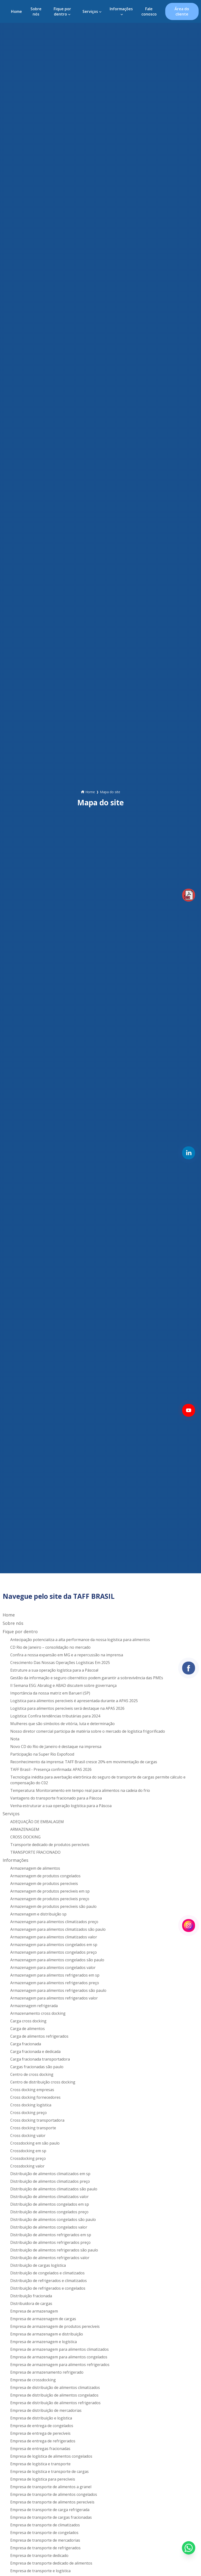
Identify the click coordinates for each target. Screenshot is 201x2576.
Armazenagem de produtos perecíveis (44, 1883)
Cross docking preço (28, 2112)
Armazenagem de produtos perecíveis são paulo (53, 1906)
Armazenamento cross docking (38, 2013)
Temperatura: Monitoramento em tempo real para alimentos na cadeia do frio (80, 1790)
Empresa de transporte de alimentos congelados (53, 2494)
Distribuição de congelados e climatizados (47, 2273)
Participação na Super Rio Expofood (42, 1754)
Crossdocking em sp (28, 2150)
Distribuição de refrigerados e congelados (47, 2288)
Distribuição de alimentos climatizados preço (50, 2181)
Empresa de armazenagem (34, 2311)
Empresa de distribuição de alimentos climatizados (55, 2387)
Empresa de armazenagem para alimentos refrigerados (59, 2364)
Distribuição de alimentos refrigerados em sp (50, 2234)
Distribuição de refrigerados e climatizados (48, 2280)
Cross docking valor (28, 2135)
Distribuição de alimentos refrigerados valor (49, 2257)
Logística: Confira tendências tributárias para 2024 (55, 1716)
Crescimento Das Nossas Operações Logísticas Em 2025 (60, 1662)
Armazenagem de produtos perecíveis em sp (50, 1891)
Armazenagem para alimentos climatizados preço (54, 1921)
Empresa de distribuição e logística (41, 2418)
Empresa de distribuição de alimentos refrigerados (55, 2402)
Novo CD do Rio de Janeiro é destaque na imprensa (55, 1746)
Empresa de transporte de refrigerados (45, 2547)
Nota (14, 1739)
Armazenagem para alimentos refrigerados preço (54, 1982)
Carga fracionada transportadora (40, 2059)
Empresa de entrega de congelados (41, 2425)
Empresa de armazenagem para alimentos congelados (58, 2357)
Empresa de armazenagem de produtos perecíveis (55, 2326)
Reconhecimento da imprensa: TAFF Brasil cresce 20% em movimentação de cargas (83, 1761)
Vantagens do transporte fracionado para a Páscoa (56, 1798)
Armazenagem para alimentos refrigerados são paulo (58, 1990)
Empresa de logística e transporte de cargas (49, 2471)
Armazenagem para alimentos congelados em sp (53, 1944)
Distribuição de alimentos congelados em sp (49, 2204)
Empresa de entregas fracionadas (40, 2448)
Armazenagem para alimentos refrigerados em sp (54, 1975)
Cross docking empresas (32, 2089)
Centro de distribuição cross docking (42, 2082)
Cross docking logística (30, 2105)
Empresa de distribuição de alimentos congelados (54, 2395)
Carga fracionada (25, 2043)
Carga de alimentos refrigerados (39, 2036)
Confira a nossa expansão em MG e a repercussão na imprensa (66, 1655)
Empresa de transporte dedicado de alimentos (51, 2563)
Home (16, 11)
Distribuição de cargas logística (38, 2265)
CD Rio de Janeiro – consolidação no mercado (50, 1647)
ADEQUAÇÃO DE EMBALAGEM (37, 1821)
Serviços (90, 11)
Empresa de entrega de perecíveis (40, 2433)
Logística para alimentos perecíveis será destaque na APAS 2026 (67, 1708)
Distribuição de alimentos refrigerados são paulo (54, 2250)
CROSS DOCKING (25, 1837)
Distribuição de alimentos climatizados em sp (50, 2173)
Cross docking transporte (33, 2127)
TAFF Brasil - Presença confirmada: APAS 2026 (51, 1769)
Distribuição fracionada (31, 2295)
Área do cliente (182, 11)
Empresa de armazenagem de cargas (43, 2318)
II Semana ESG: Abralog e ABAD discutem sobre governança (63, 1685)
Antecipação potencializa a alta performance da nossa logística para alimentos (80, 1639)
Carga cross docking (28, 2021)
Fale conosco (149, 11)
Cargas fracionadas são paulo (36, 2066)
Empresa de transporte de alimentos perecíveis (52, 2502)
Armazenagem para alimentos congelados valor (53, 1967)
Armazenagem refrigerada (34, 2005)
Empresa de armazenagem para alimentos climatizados (59, 2349)
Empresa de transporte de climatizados (45, 2525)
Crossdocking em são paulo (35, 2143)
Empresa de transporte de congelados (44, 2532)
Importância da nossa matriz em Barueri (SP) (50, 1693)
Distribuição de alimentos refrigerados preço (50, 2242)
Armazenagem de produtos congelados (45, 1875)
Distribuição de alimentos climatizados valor (49, 2196)
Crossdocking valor (27, 2166)
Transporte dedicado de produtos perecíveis (49, 1844)
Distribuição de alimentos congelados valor (48, 2227)
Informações (121, 8)
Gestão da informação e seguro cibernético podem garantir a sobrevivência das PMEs (86, 1677)
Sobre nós (36, 11)
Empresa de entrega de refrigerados (42, 2441)
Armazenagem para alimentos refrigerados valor (54, 1998)
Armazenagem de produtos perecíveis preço (49, 1898)
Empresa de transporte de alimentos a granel (50, 2486)
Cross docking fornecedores (35, 2097)
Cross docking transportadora (37, 2120)
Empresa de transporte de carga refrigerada (49, 2509)
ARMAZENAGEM (24, 1829)
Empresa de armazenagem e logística (43, 2341)
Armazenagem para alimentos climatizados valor (53, 1937)
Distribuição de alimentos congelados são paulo (53, 2219)
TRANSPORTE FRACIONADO (35, 1852)
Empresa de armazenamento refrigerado (46, 2372)
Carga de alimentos (27, 2028)
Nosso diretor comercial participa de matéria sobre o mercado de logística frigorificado (87, 1731)
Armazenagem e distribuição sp (38, 1914)
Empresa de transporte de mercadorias (45, 2540)
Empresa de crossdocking (33, 2379)
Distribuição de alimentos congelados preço (49, 2211)
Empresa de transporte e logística (40, 2570)
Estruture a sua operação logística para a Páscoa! (54, 1670)
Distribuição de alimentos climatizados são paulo (53, 2189)
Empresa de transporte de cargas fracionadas (51, 2517)
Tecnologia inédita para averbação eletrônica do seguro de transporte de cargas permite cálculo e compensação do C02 (98, 1779)
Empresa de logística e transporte (40, 2463)
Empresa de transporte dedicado (39, 2555)
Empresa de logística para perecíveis (42, 2479)
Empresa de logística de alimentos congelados (51, 2456)
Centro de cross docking (31, 2074)
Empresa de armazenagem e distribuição (46, 2334)
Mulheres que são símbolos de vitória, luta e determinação (62, 1723)
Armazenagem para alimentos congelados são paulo (57, 1959)
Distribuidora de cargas (31, 2303)
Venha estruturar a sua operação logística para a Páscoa (61, 1805)
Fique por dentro (62, 11)
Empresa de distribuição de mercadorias (46, 2410)
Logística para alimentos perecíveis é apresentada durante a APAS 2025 (74, 1700)
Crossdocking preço (28, 2158)
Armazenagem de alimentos (35, 1868)
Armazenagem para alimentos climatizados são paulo (58, 1929)
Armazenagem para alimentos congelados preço (53, 1952)
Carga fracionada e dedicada (35, 2051)
